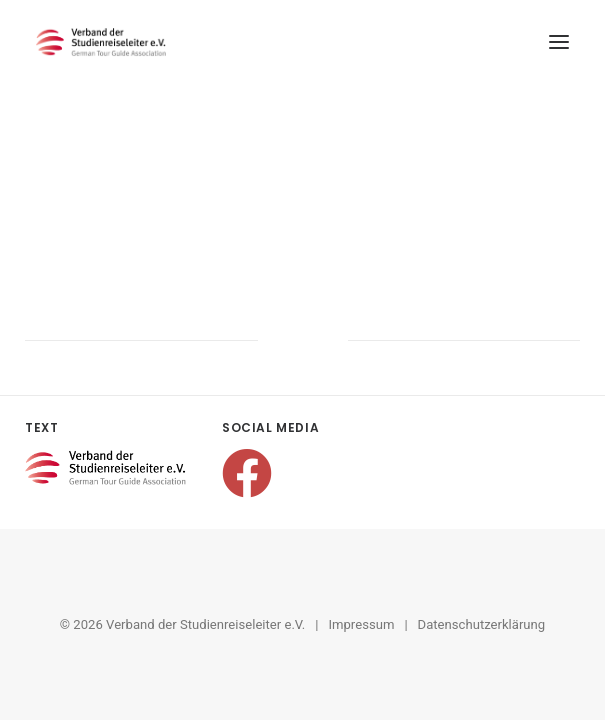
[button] (559, 42)
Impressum (361, 624)
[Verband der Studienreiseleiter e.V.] (101, 42)
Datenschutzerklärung (482, 624)
